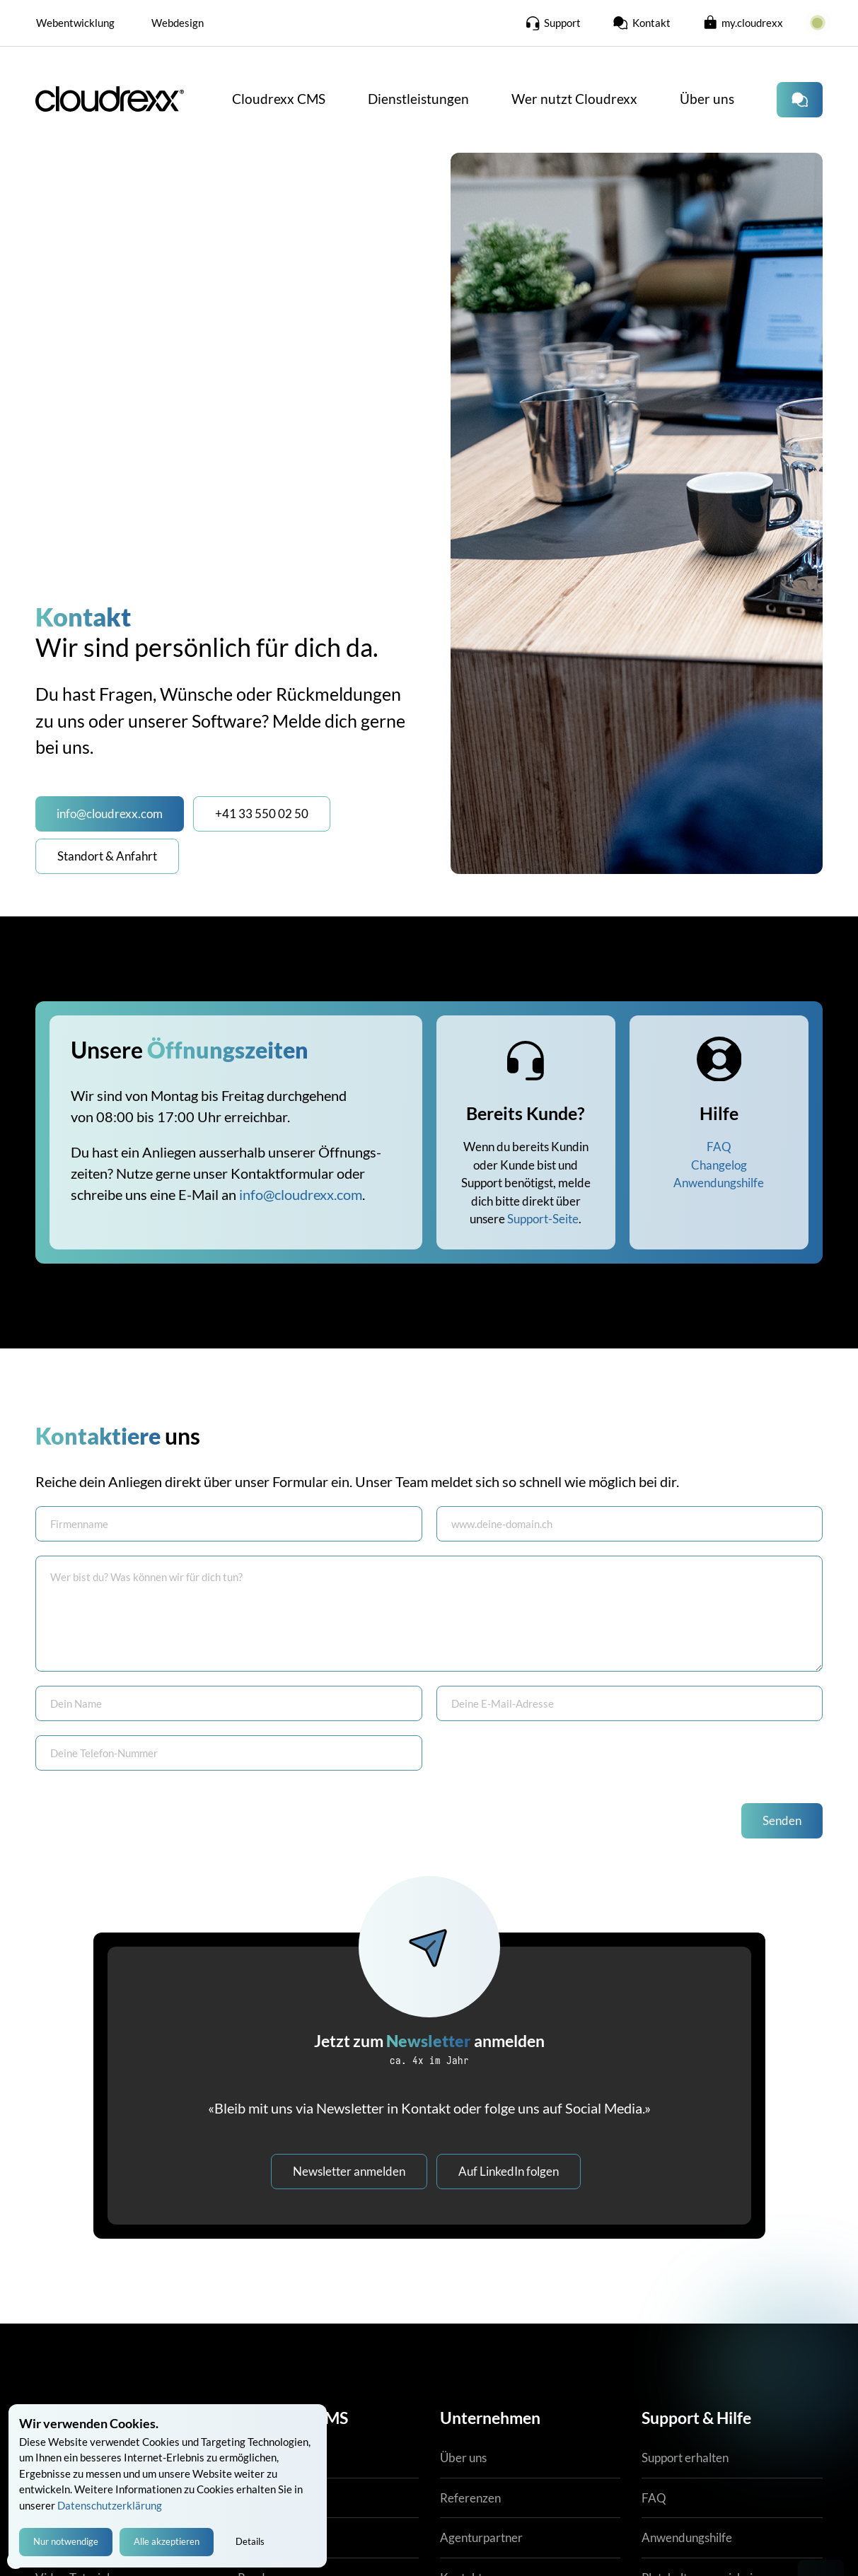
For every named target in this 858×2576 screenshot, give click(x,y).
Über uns (463, 2457)
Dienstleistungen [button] (418, 99)
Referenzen (470, 2497)
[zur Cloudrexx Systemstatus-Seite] (817, 23)
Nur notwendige (65, 2541)
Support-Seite (543, 1218)
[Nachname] (629, 1523)
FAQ (719, 1146)
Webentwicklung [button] (75, 22)
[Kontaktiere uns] (800, 99)
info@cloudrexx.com (300, 1194)
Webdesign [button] (177, 22)
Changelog (719, 1165)
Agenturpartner (481, 2537)
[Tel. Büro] (228, 1753)
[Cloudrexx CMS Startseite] (109, 99)
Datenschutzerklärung (109, 2505)
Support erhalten (685, 2457)
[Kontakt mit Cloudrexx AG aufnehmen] (821, 2539)
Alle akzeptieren (166, 2541)
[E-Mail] (629, 1703)
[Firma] (228, 1523)
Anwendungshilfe (718, 1182)
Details (250, 2541)
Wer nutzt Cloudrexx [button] (574, 99)
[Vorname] (228, 1703)
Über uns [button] (707, 99)
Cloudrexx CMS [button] (278, 99)
